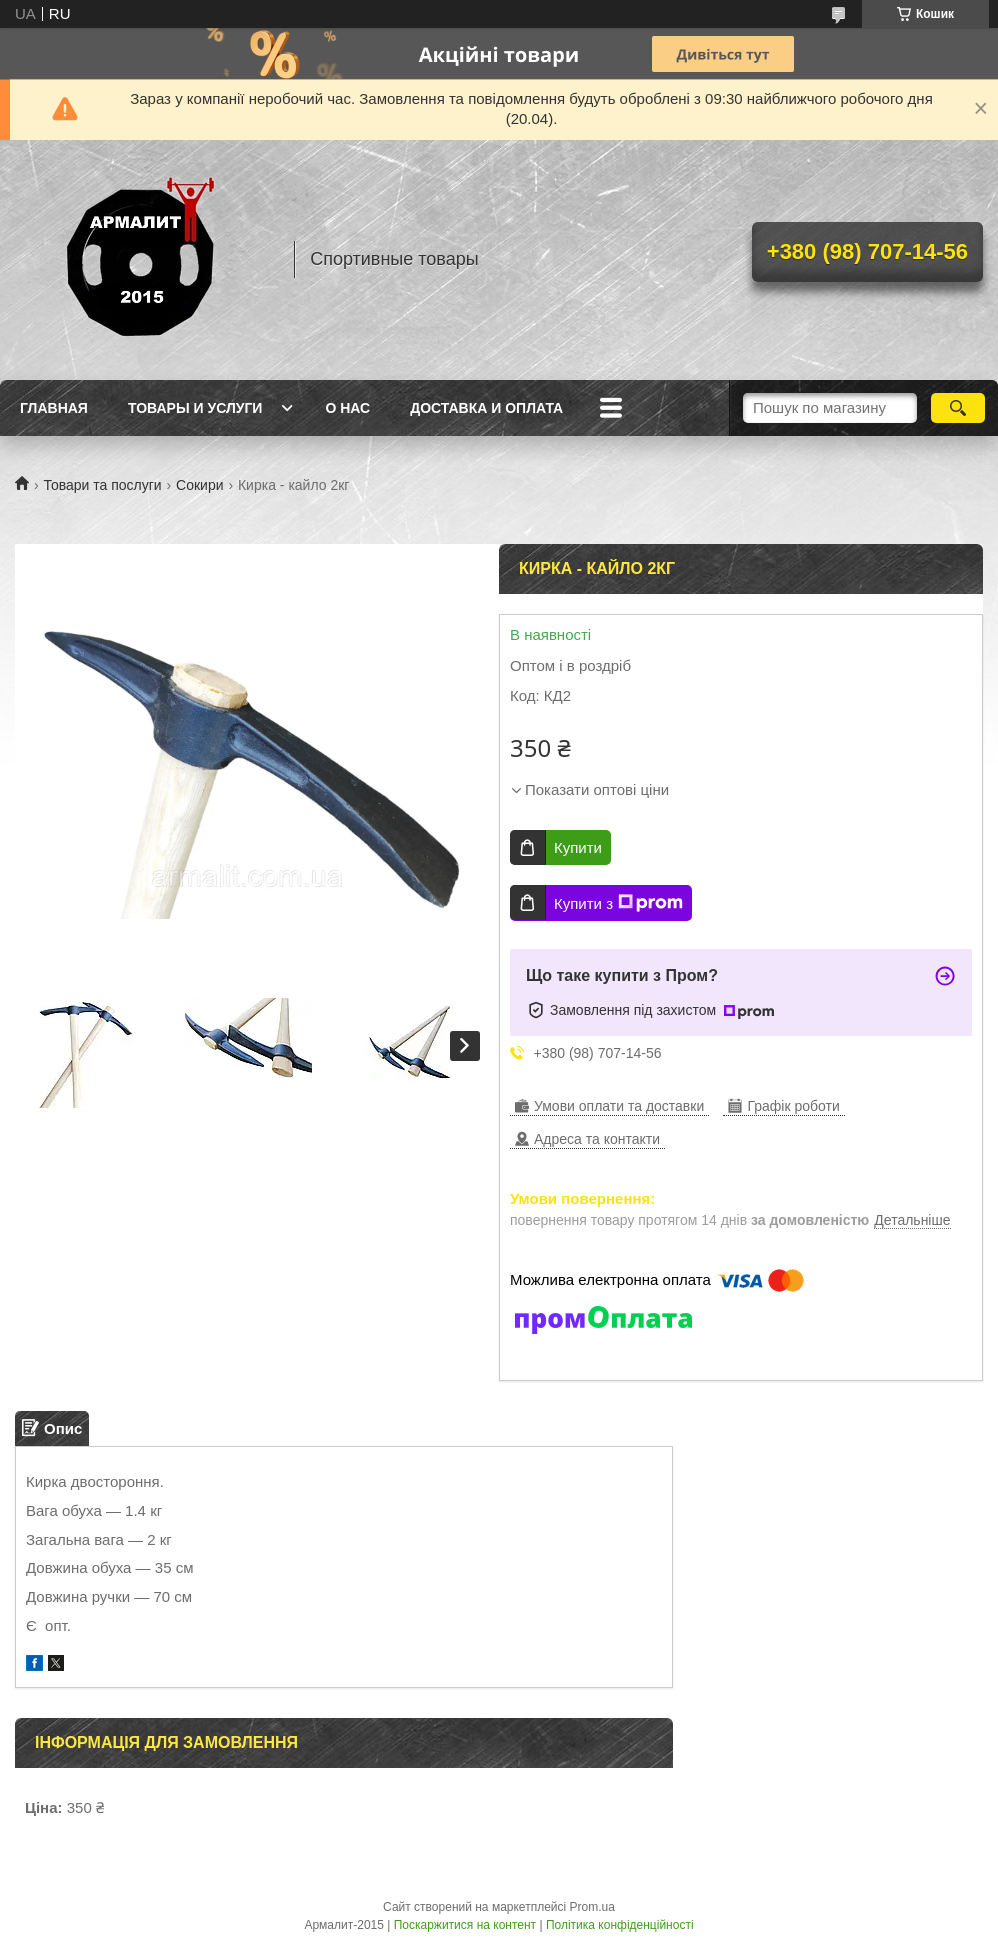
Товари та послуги (102, 485)
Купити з (618, 903)
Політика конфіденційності (620, 1925)
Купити (578, 847)
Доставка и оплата (486, 408)
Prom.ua (592, 1907)
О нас (347, 408)
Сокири (199, 485)
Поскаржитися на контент (465, 1925)
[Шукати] (958, 408)
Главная (54, 408)
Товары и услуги (195, 408)
